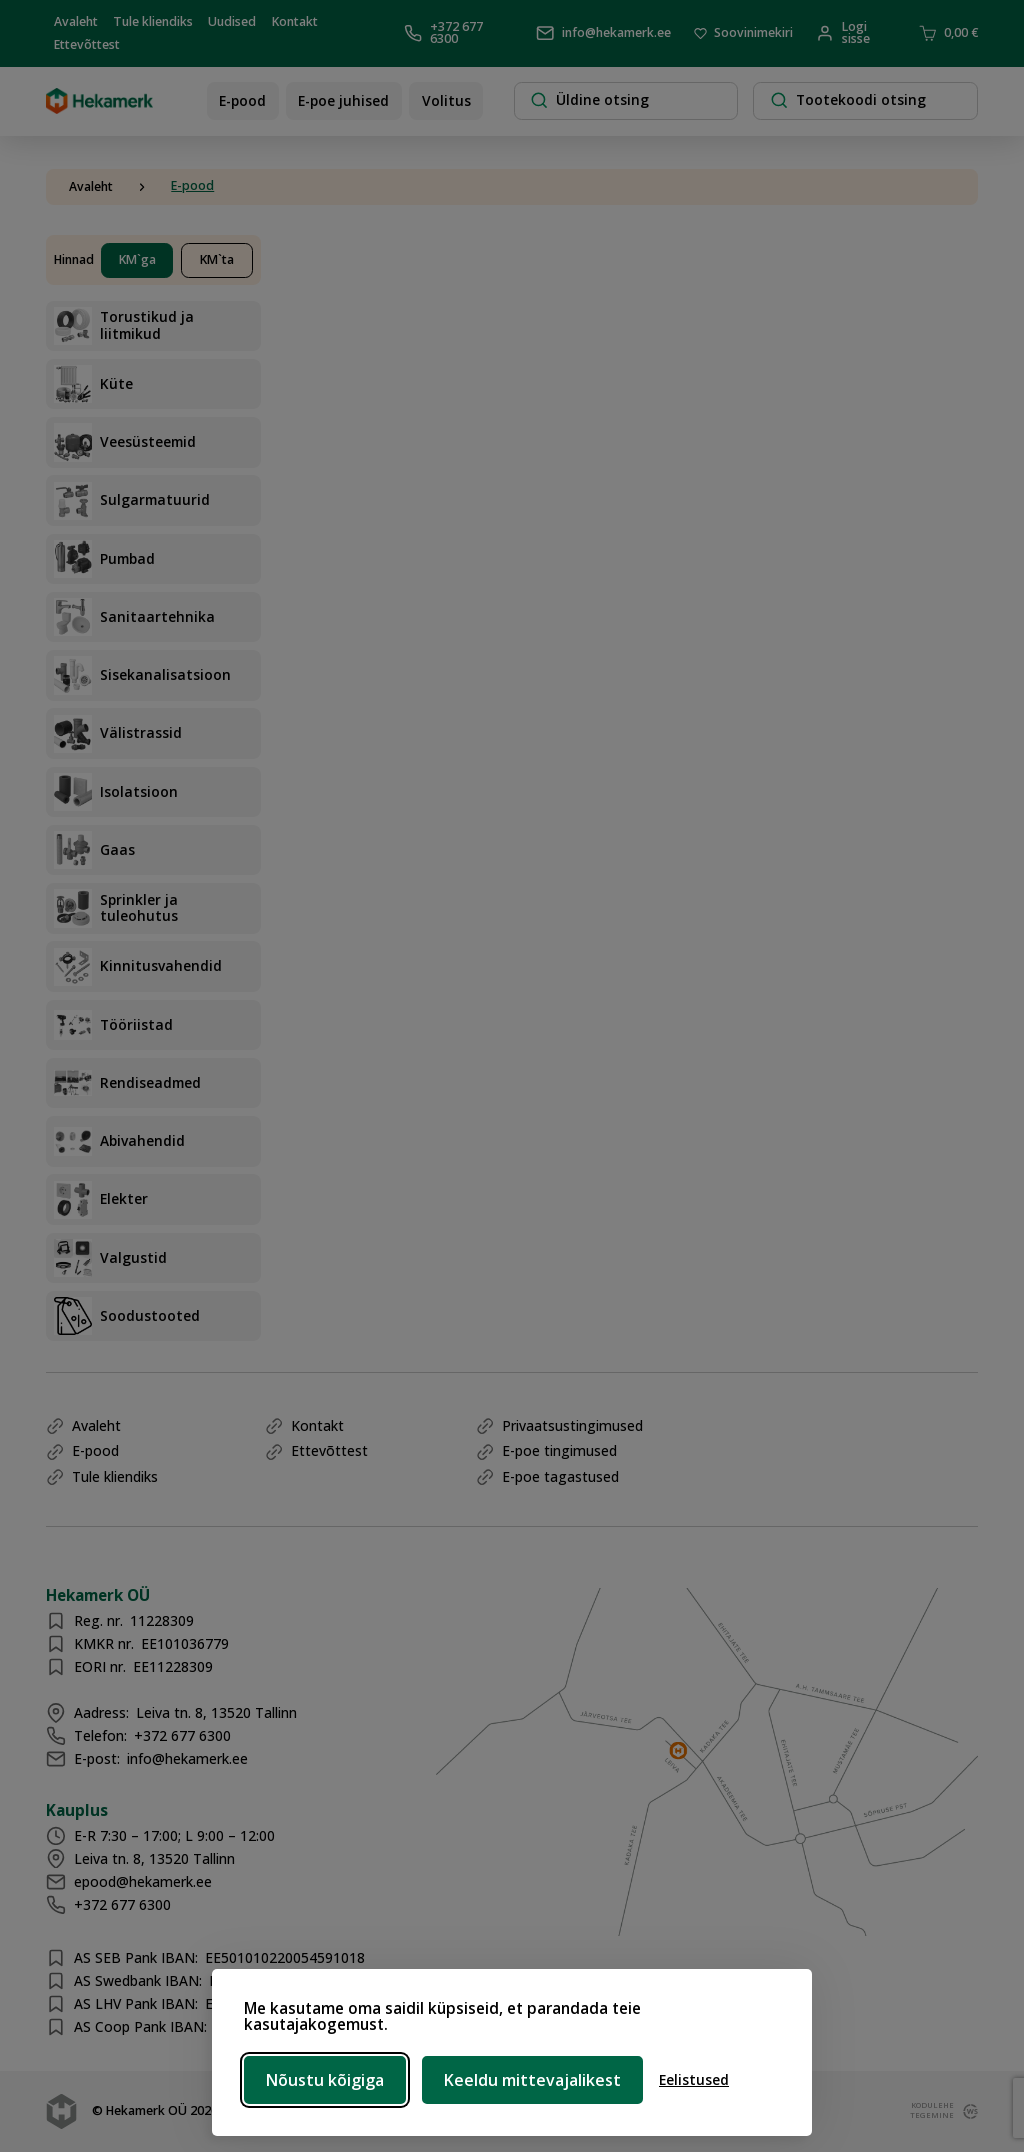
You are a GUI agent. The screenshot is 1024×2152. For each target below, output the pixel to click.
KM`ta (217, 259)
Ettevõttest (87, 44)
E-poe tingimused (559, 1450)
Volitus (446, 100)
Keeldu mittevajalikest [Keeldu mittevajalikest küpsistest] (532, 2080)
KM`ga (137, 259)
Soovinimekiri (744, 33)
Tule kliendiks (153, 20)
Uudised (232, 20)
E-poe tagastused (560, 1476)
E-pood (242, 100)
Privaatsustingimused (572, 1425)
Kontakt (295, 20)
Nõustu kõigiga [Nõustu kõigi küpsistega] (325, 2080)
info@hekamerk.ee (603, 33)
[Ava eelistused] (694, 2080)
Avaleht (76, 20)
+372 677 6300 (443, 33)
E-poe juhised (343, 100)
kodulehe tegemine (929, 2110)
